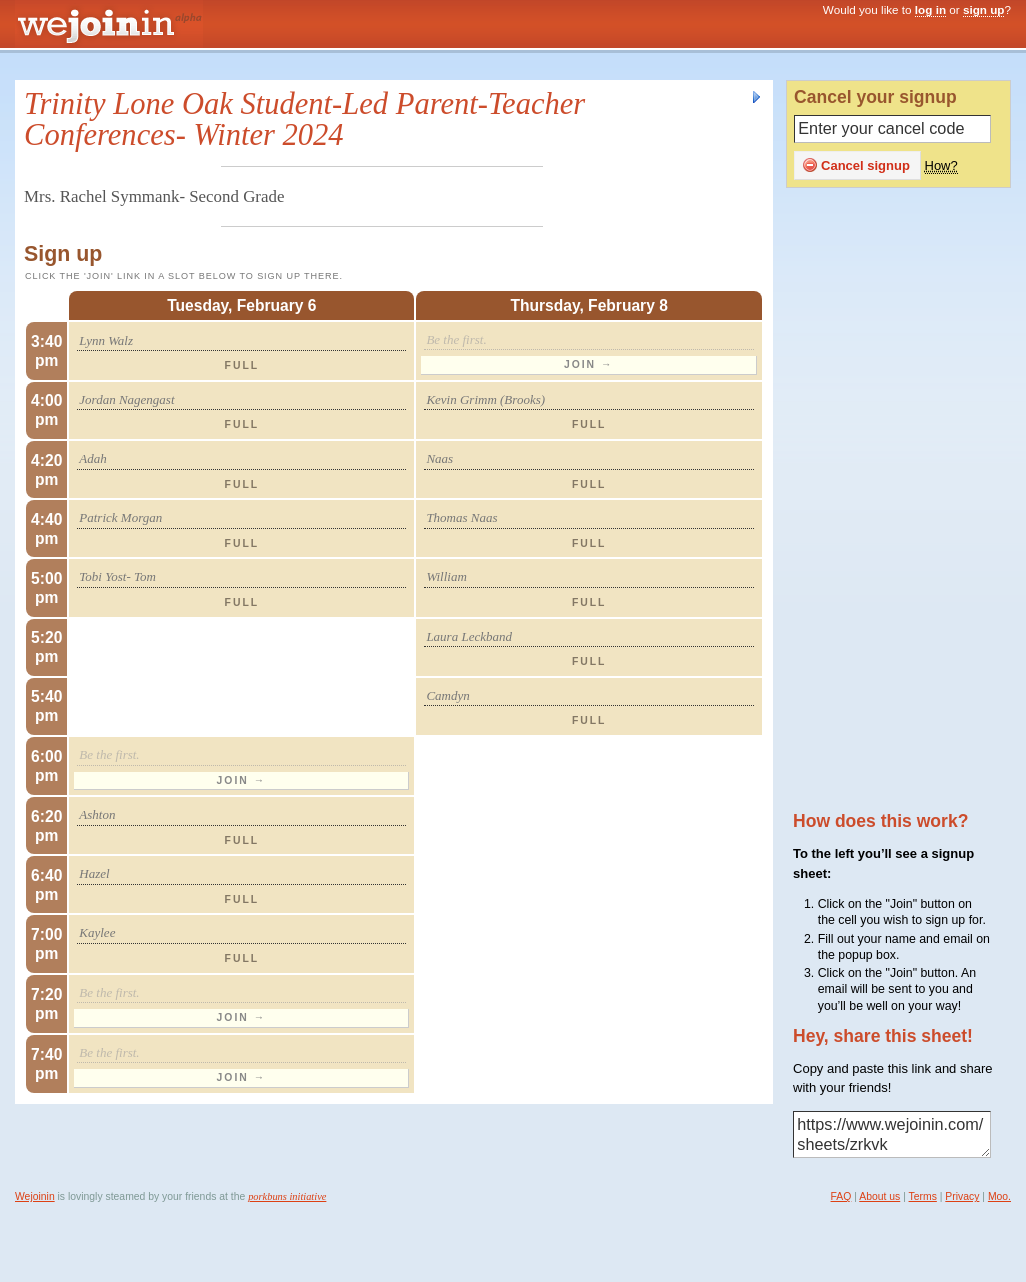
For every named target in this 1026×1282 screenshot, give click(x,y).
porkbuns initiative (287, 1196)
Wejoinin (35, 1196)
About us (879, 1196)
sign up (984, 9)
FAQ (841, 1196)
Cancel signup (856, 165)
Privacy (962, 1196)
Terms (923, 1196)
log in (930, 9)
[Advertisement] (905, 501)
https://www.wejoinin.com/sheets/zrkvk (892, 1135)
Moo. (999, 1196)
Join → (589, 364)
